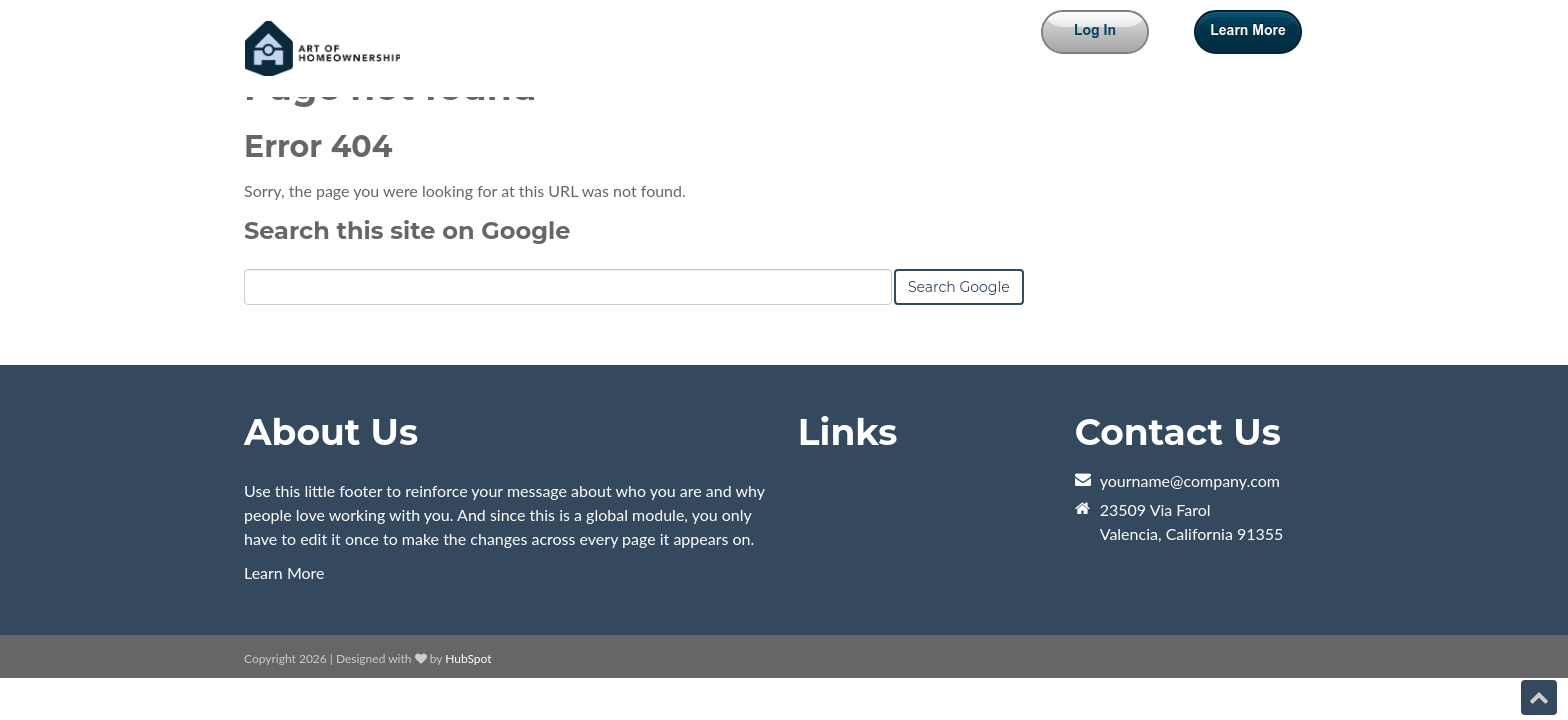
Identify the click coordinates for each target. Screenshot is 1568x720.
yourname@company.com (1190, 480)
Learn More (284, 572)
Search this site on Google (407, 230)
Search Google (959, 287)
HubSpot (468, 658)
